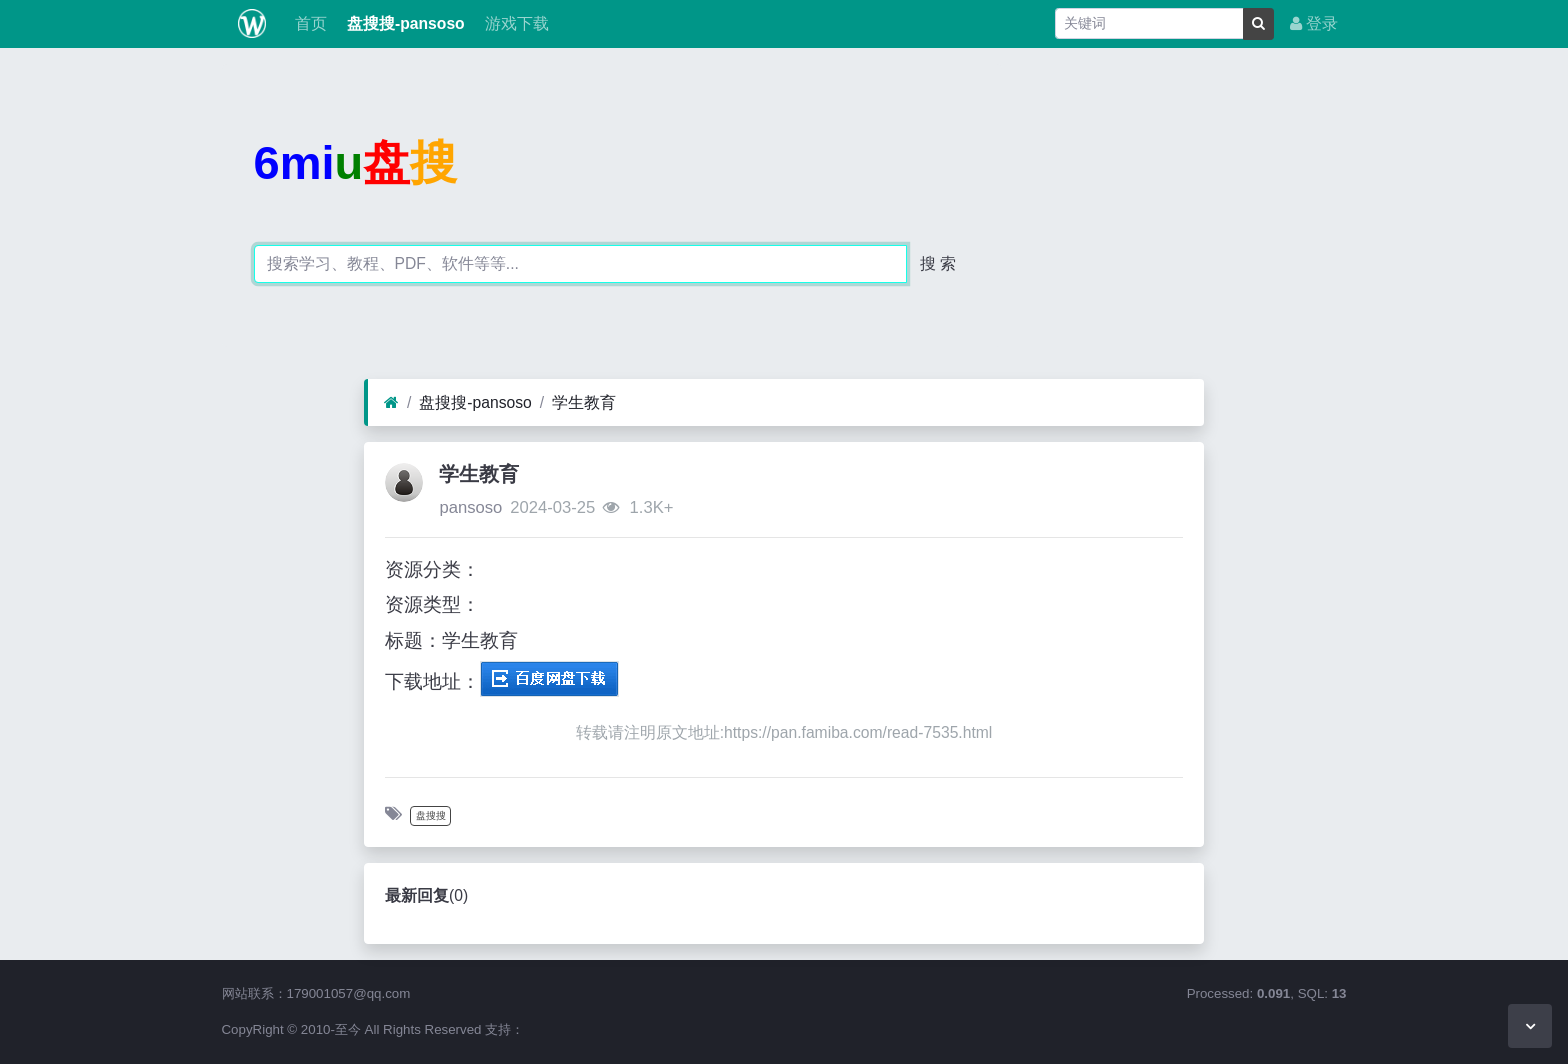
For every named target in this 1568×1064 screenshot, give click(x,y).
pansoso (470, 507)
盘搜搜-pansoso (404, 23)
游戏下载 (515, 23)
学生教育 (584, 402)
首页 (308, 23)
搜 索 (938, 263)
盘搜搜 (431, 815)
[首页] (391, 403)
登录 (1314, 23)
